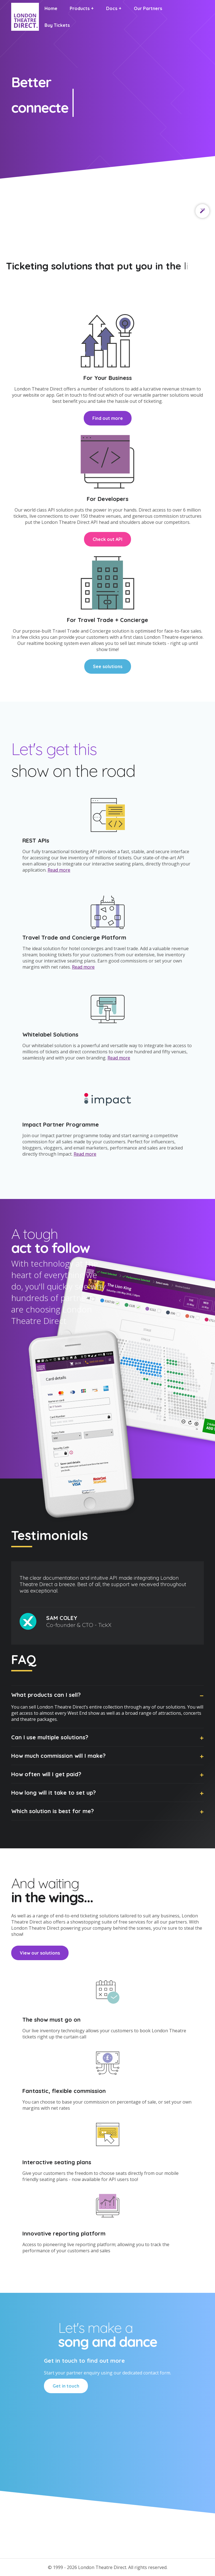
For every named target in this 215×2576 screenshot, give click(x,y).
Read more (59, 870)
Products (80, 8)
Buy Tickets (57, 25)
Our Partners (148, 8)
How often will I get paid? (46, 1774)
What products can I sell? (46, 1694)
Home (51, 8)
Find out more (107, 418)
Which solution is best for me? (52, 1811)
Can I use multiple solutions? (49, 1737)
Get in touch (66, 2386)
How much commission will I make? (58, 1755)
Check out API (107, 539)
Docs (111, 8)
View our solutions (40, 1953)
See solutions (107, 666)
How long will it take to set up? (53, 1792)
